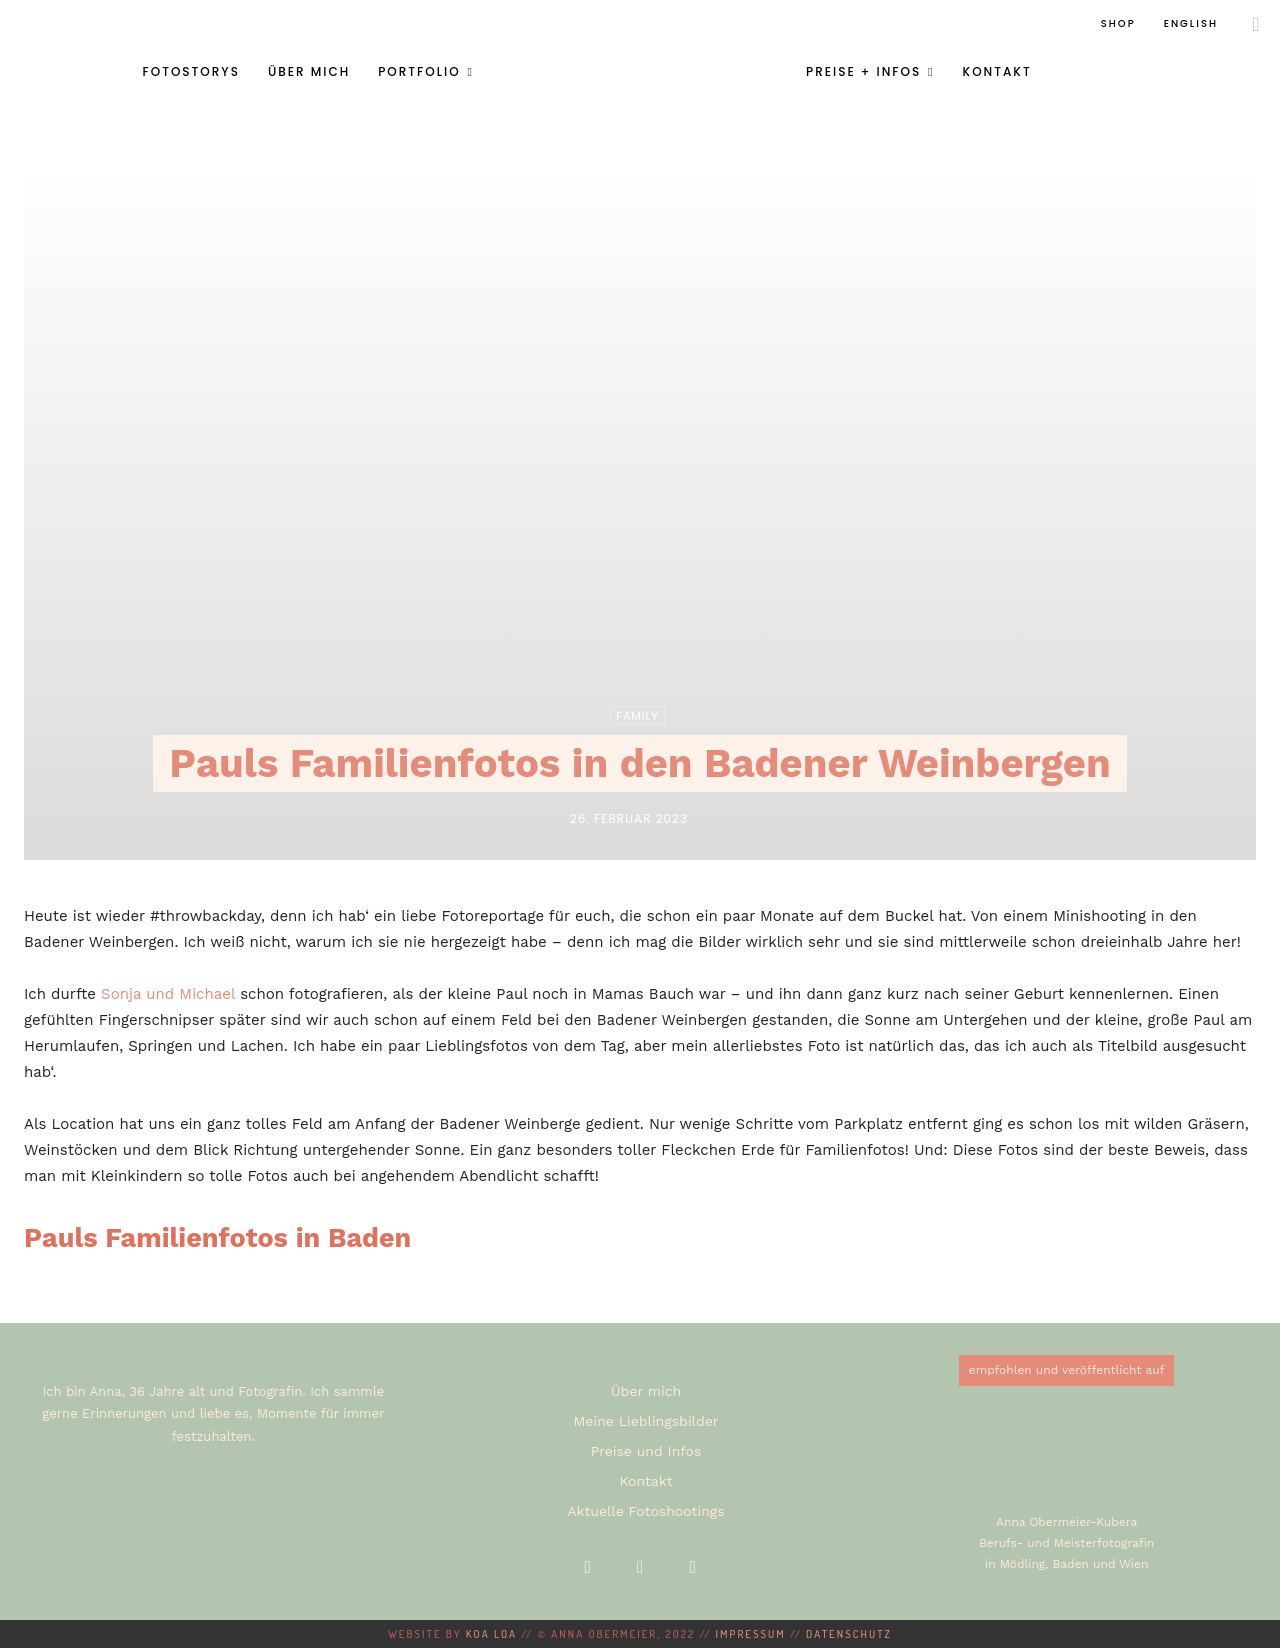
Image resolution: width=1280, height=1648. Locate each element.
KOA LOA (491, 1634)
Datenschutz (849, 1634)
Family (637, 715)
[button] (1256, 24)
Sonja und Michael (168, 994)
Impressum (751, 1634)
